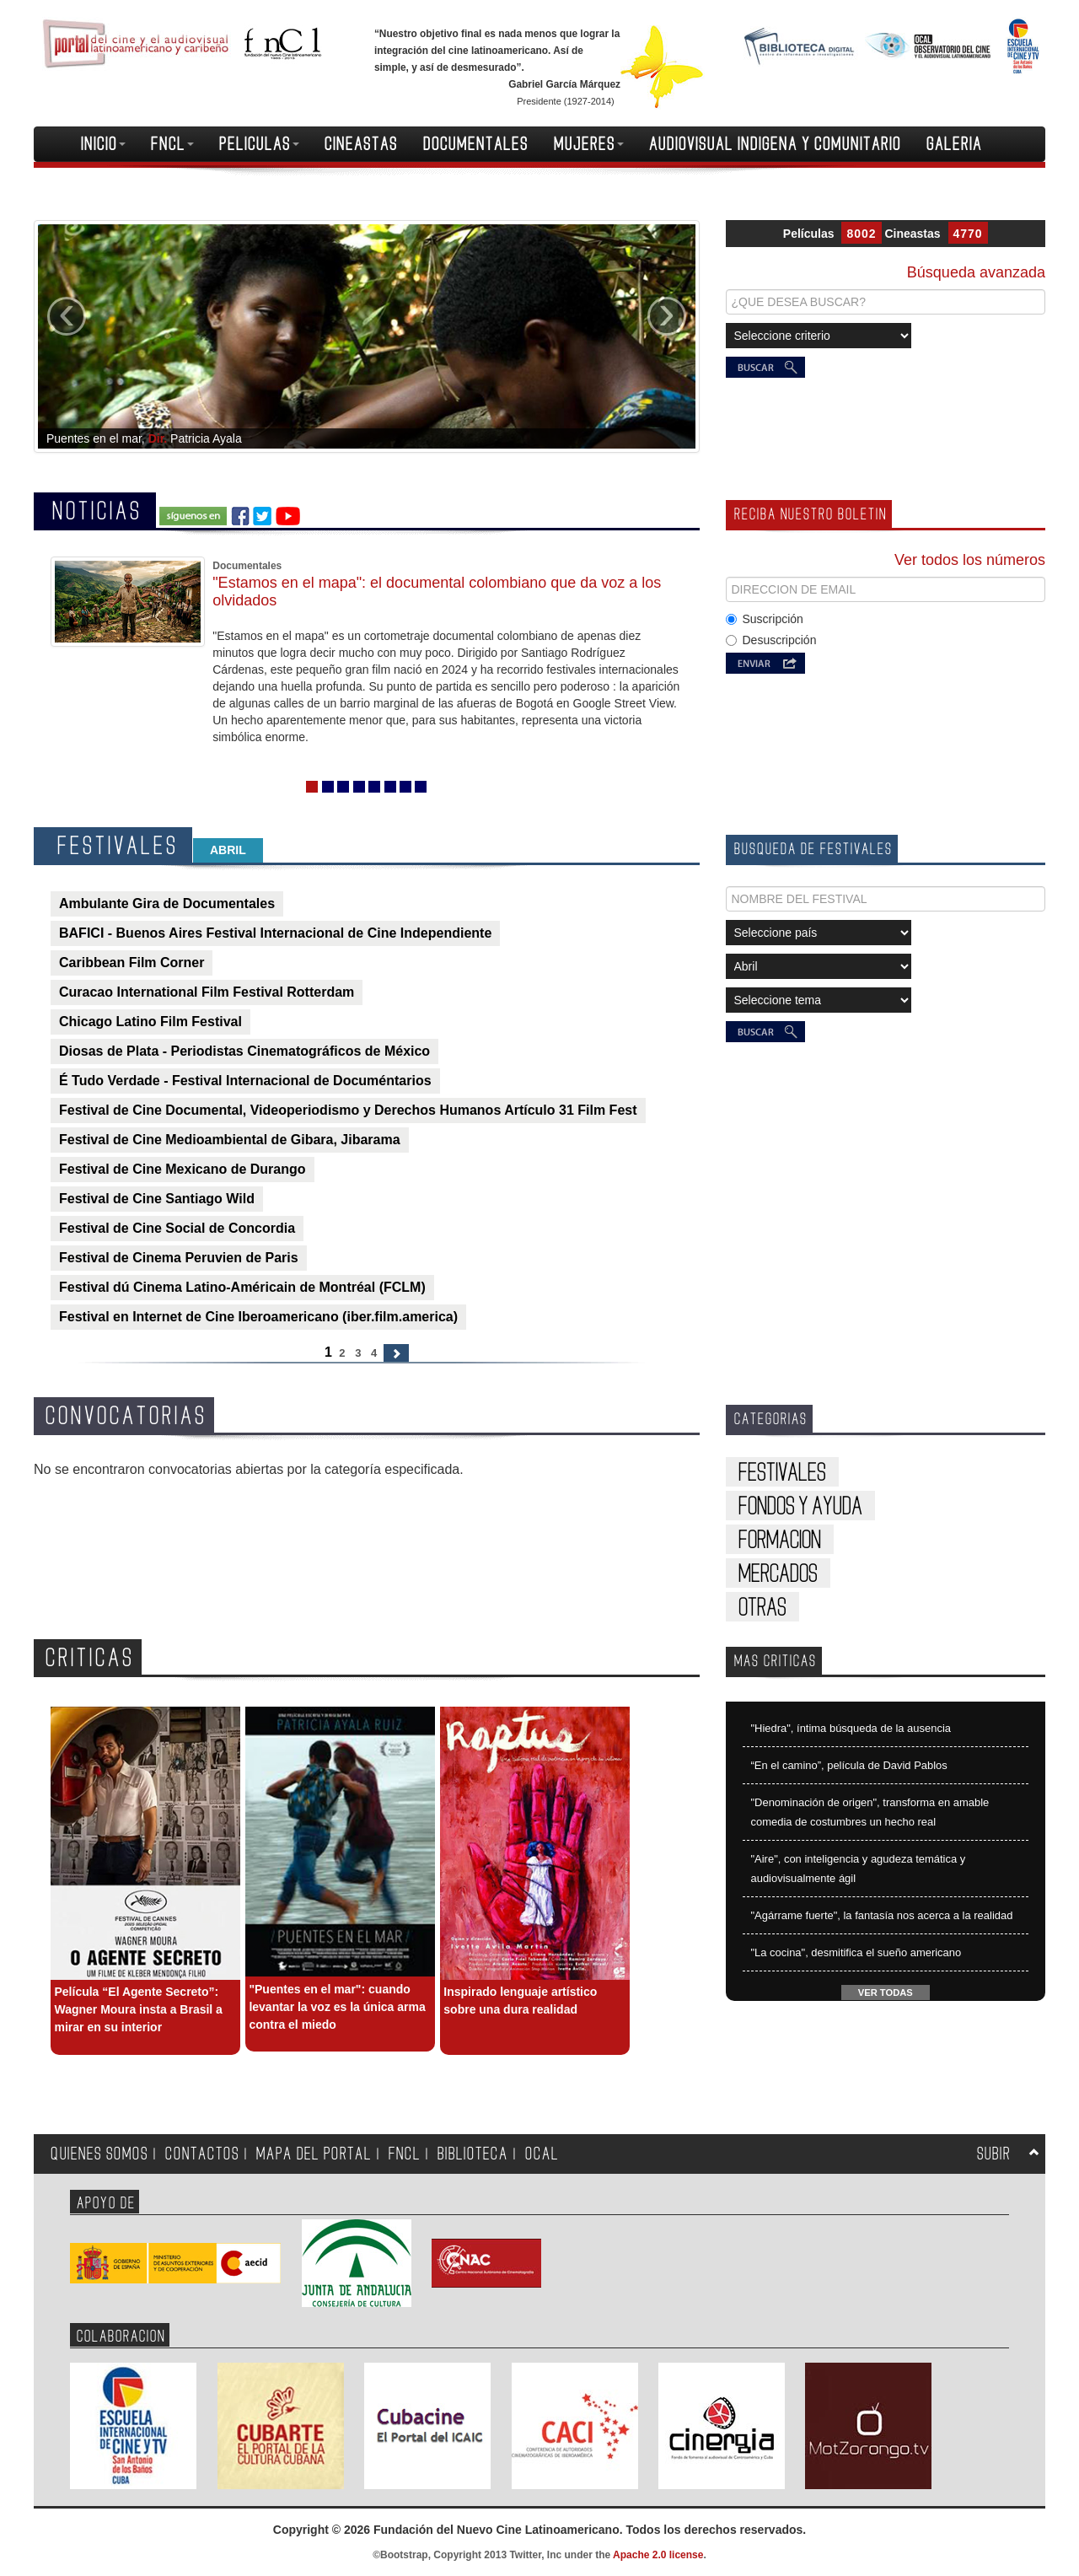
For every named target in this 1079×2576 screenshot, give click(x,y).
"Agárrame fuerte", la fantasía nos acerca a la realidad (882, 1915)
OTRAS (762, 1608)
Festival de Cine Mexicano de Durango (182, 1169)
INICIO (103, 144)
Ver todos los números (969, 559)
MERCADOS (778, 1574)
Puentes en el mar (94, 438)
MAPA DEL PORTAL (314, 2154)
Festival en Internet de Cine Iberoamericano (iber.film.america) (258, 1317)
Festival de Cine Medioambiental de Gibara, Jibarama (229, 1139)
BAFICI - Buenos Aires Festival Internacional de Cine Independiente (275, 933)
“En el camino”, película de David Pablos (849, 1765)
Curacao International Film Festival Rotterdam (206, 992)
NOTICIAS (97, 511)
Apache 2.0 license (658, 2555)
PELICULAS (259, 144)
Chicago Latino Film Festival (150, 1021)
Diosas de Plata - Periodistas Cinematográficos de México (244, 1051)
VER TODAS (885, 1992)
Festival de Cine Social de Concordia (177, 1228)
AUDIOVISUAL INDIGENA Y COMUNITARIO (775, 144)
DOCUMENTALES (476, 144)
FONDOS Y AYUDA (800, 1506)
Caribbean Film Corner (131, 962)
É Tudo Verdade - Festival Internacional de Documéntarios (245, 1080)
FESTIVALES (118, 846)
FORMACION (779, 1540)
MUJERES (589, 144)
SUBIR (994, 2154)
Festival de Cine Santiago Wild (157, 1198)
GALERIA (954, 144)
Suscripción (764, 619)
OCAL (542, 2154)
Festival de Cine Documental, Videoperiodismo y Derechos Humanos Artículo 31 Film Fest (348, 1110)
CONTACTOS (202, 2154)
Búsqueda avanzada (976, 272)
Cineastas (912, 233)
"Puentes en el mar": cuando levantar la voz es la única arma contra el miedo (337, 2006)
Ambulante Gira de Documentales (167, 903)
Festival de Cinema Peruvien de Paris (178, 1257)
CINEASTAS (361, 144)
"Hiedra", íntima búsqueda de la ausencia (851, 1728)
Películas (809, 233)
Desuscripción (771, 640)
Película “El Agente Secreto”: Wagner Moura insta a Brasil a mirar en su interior (138, 2009)
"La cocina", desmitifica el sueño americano (856, 1952)
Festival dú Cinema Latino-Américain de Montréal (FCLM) (242, 1287)
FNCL (172, 144)
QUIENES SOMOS (99, 2154)
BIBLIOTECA (473, 2154)
